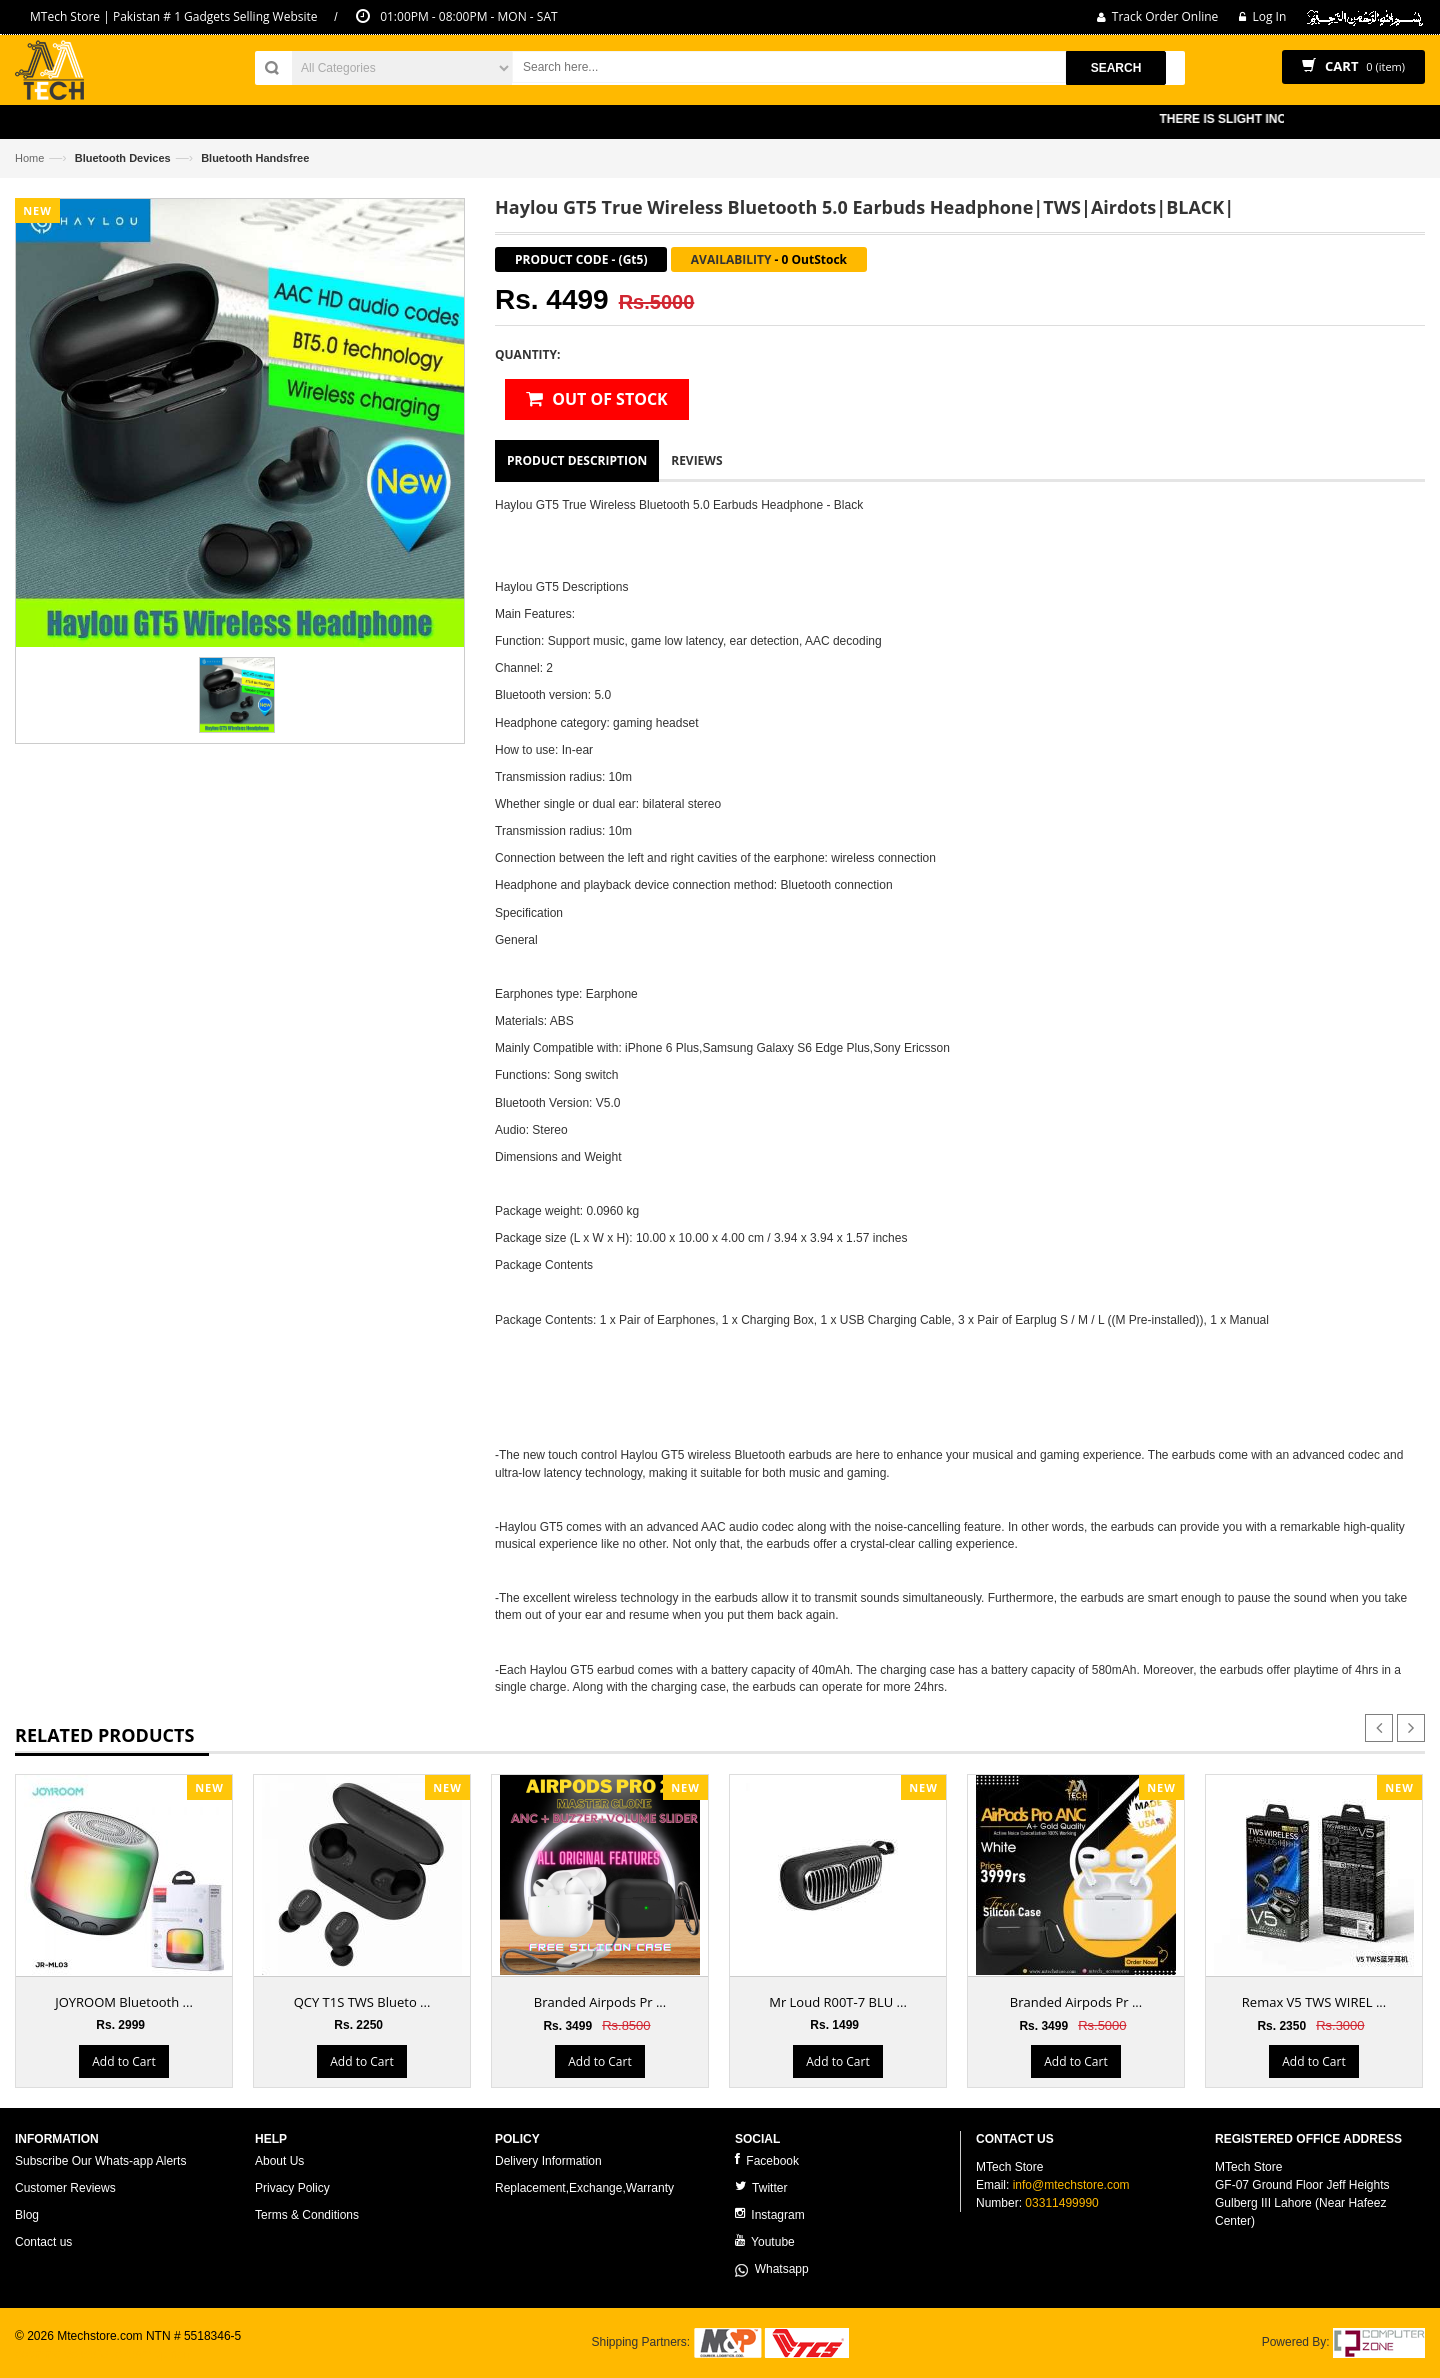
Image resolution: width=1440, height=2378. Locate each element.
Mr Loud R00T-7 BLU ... (838, 2002)
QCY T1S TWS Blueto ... (362, 2002)
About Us (279, 2161)
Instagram (770, 2214)
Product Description (577, 460)
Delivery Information (548, 2161)
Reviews (696, 460)
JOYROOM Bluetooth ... (124, 2002)
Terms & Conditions (307, 2215)
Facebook (767, 2160)
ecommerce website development (104, 2354)
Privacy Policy (292, 2188)
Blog (27, 2215)
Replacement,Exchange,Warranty (584, 2188)
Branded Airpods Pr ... (600, 2002)
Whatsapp (772, 2269)
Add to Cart (123, 2061)
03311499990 (1061, 2203)
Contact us (43, 2242)
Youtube (765, 2241)
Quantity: (527, 354)
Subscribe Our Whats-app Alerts (100, 2161)
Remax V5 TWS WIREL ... (1314, 2002)
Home (29, 158)
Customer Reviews (65, 2188)
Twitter (761, 2187)
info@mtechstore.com (1071, 2185)
